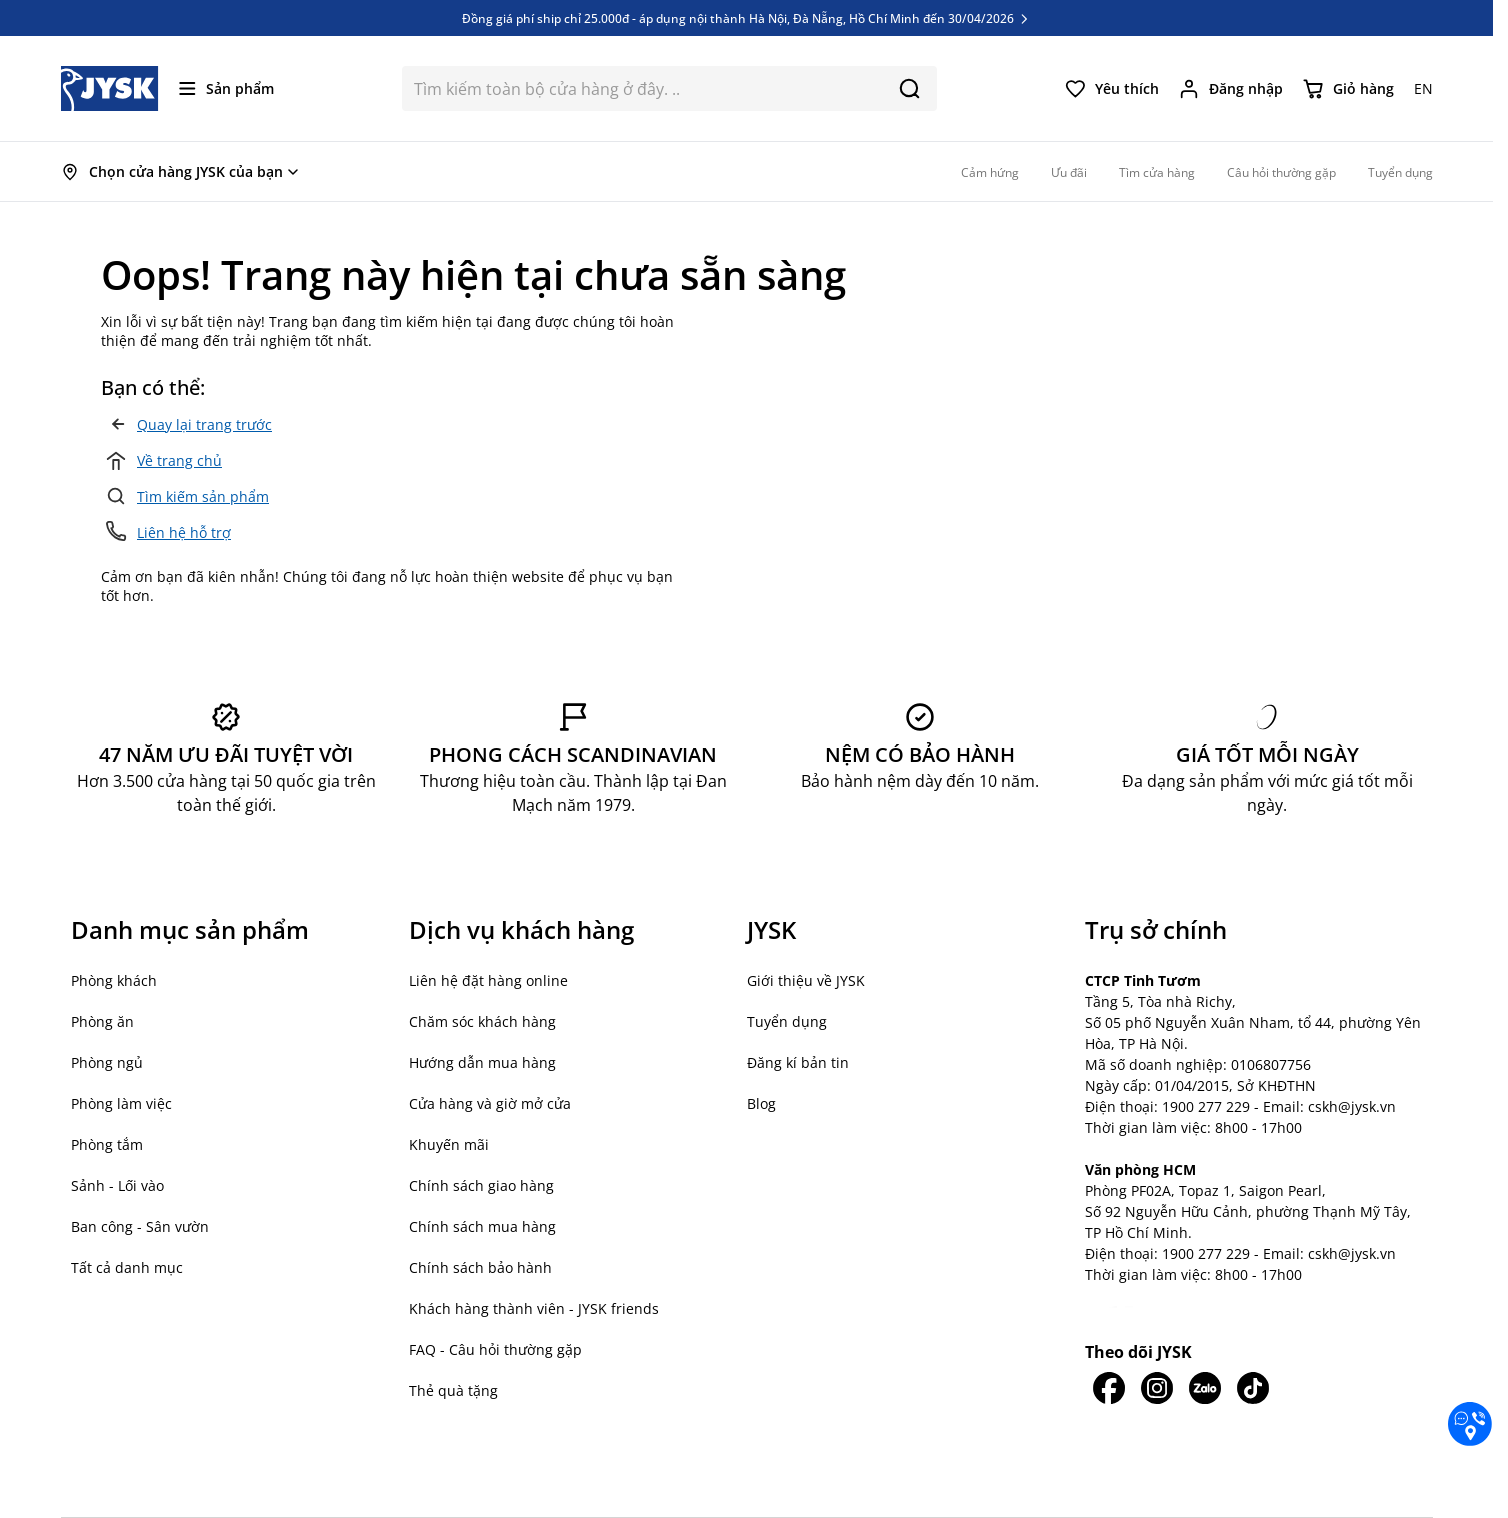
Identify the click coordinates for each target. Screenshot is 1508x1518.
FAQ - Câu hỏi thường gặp (495, 1349)
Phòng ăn (102, 1021)
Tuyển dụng (787, 1021)
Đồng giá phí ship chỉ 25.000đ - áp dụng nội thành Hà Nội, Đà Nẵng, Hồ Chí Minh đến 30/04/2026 (746, 18)
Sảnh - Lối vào (117, 1185)
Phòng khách (114, 980)
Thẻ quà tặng (453, 1390)
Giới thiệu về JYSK (806, 980)
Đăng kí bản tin (798, 1062)
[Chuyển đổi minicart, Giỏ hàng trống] (1348, 89)
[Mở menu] (226, 88)
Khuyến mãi (449, 1144)
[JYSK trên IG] (1157, 1388)
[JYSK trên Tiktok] (1253, 1388)
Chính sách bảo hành (480, 1267)
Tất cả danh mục (127, 1267)
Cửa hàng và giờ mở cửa (490, 1103)
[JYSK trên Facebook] (1109, 1388)
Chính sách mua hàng (482, 1226)
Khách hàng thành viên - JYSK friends (534, 1308)
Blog (761, 1103)
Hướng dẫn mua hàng (482, 1062)
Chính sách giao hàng (481, 1185)
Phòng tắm (107, 1144)
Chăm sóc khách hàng (482, 1021)
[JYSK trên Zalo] (1205, 1388)
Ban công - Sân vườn (140, 1226)
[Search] (909, 88)
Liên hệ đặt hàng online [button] (488, 980)
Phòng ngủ (107, 1062)
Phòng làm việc (121, 1103)
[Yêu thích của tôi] (1112, 89)
